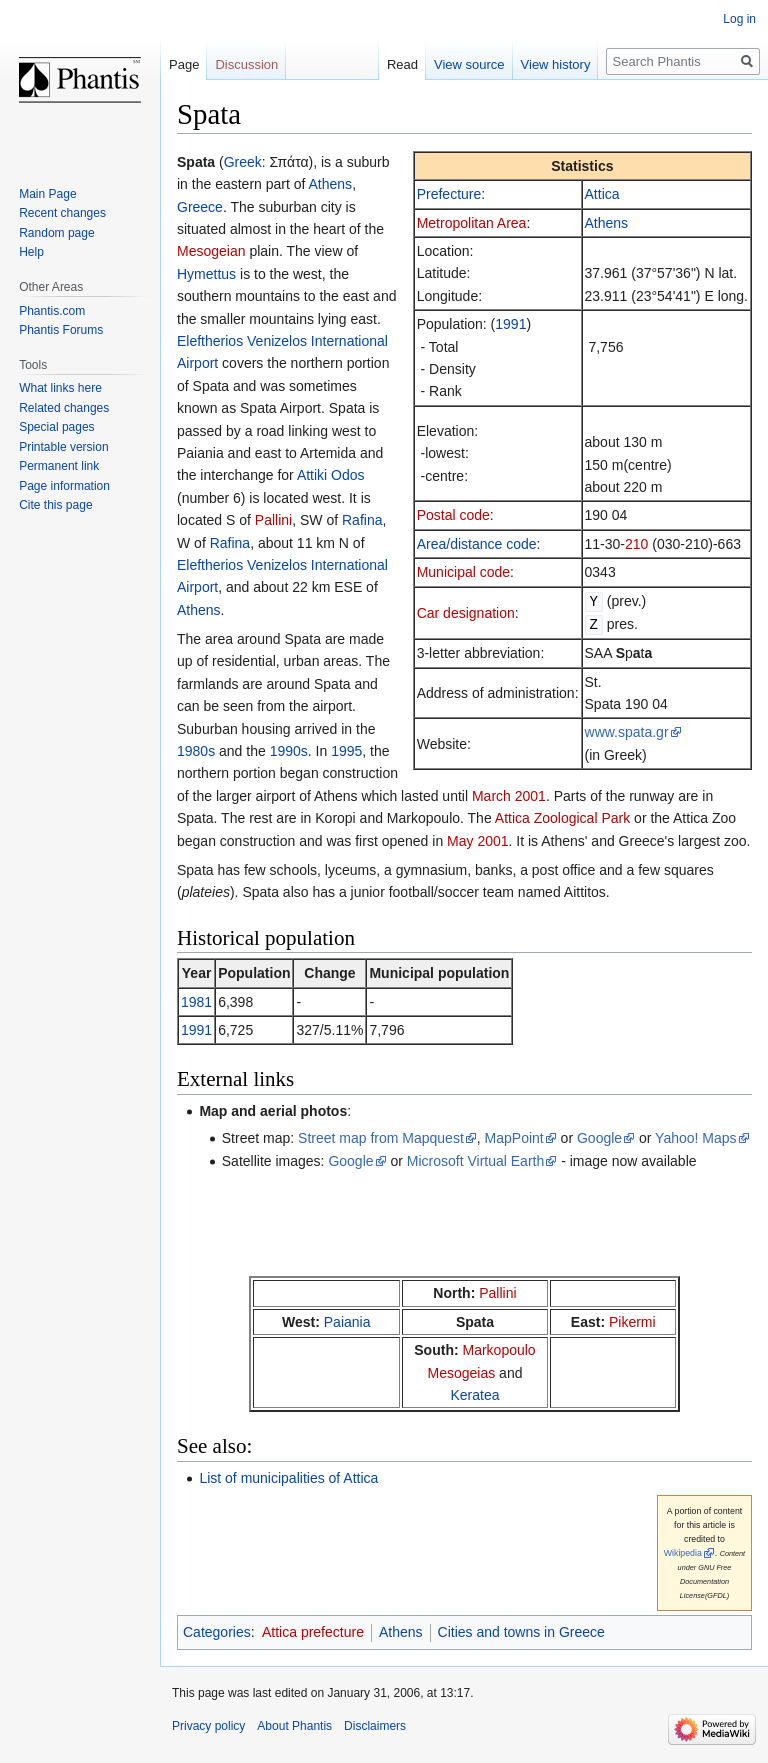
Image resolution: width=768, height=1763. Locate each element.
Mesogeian (211, 251)
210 (636, 544)
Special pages (56, 427)
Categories (217, 1632)
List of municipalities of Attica (288, 1478)
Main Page (47, 194)
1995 (346, 751)
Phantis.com (52, 311)
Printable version (63, 447)
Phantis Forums (61, 330)
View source (469, 64)
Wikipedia (683, 1553)
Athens (607, 223)
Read (402, 64)
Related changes (64, 408)
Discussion (246, 64)
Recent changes (62, 213)
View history (556, 64)
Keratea (474, 1395)
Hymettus (206, 274)
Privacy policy (208, 1726)
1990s (289, 751)
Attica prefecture (313, 1632)
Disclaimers (375, 1726)
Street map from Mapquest (381, 1138)
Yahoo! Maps (695, 1138)
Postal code (453, 515)
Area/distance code (477, 544)
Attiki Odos (331, 475)
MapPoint (514, 1138)
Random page (56, 233)
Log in (739, 19)
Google (599, 1138)
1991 (510, 324)
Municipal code (463, 572)
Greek (243, 162)
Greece (200, 207)
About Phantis (294, 1726)
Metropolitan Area (472, 223)
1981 (196, 1002)
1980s (196, 751)
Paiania (347, 1322)
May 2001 (477, 841)
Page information (64, 486)
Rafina (362, 520)
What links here (60, 388)
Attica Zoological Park (562, 818)
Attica (602, 194)
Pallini (273, 520)
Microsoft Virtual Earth (475, 1161)
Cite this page (55, 505)
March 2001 (509, 796)
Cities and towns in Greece (521, 1632)
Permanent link (59, 466)
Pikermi (632, 1322)
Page (184, 64)
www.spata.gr (627, 730)
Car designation (466, 612)
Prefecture (449, 194)
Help (31, 252)
